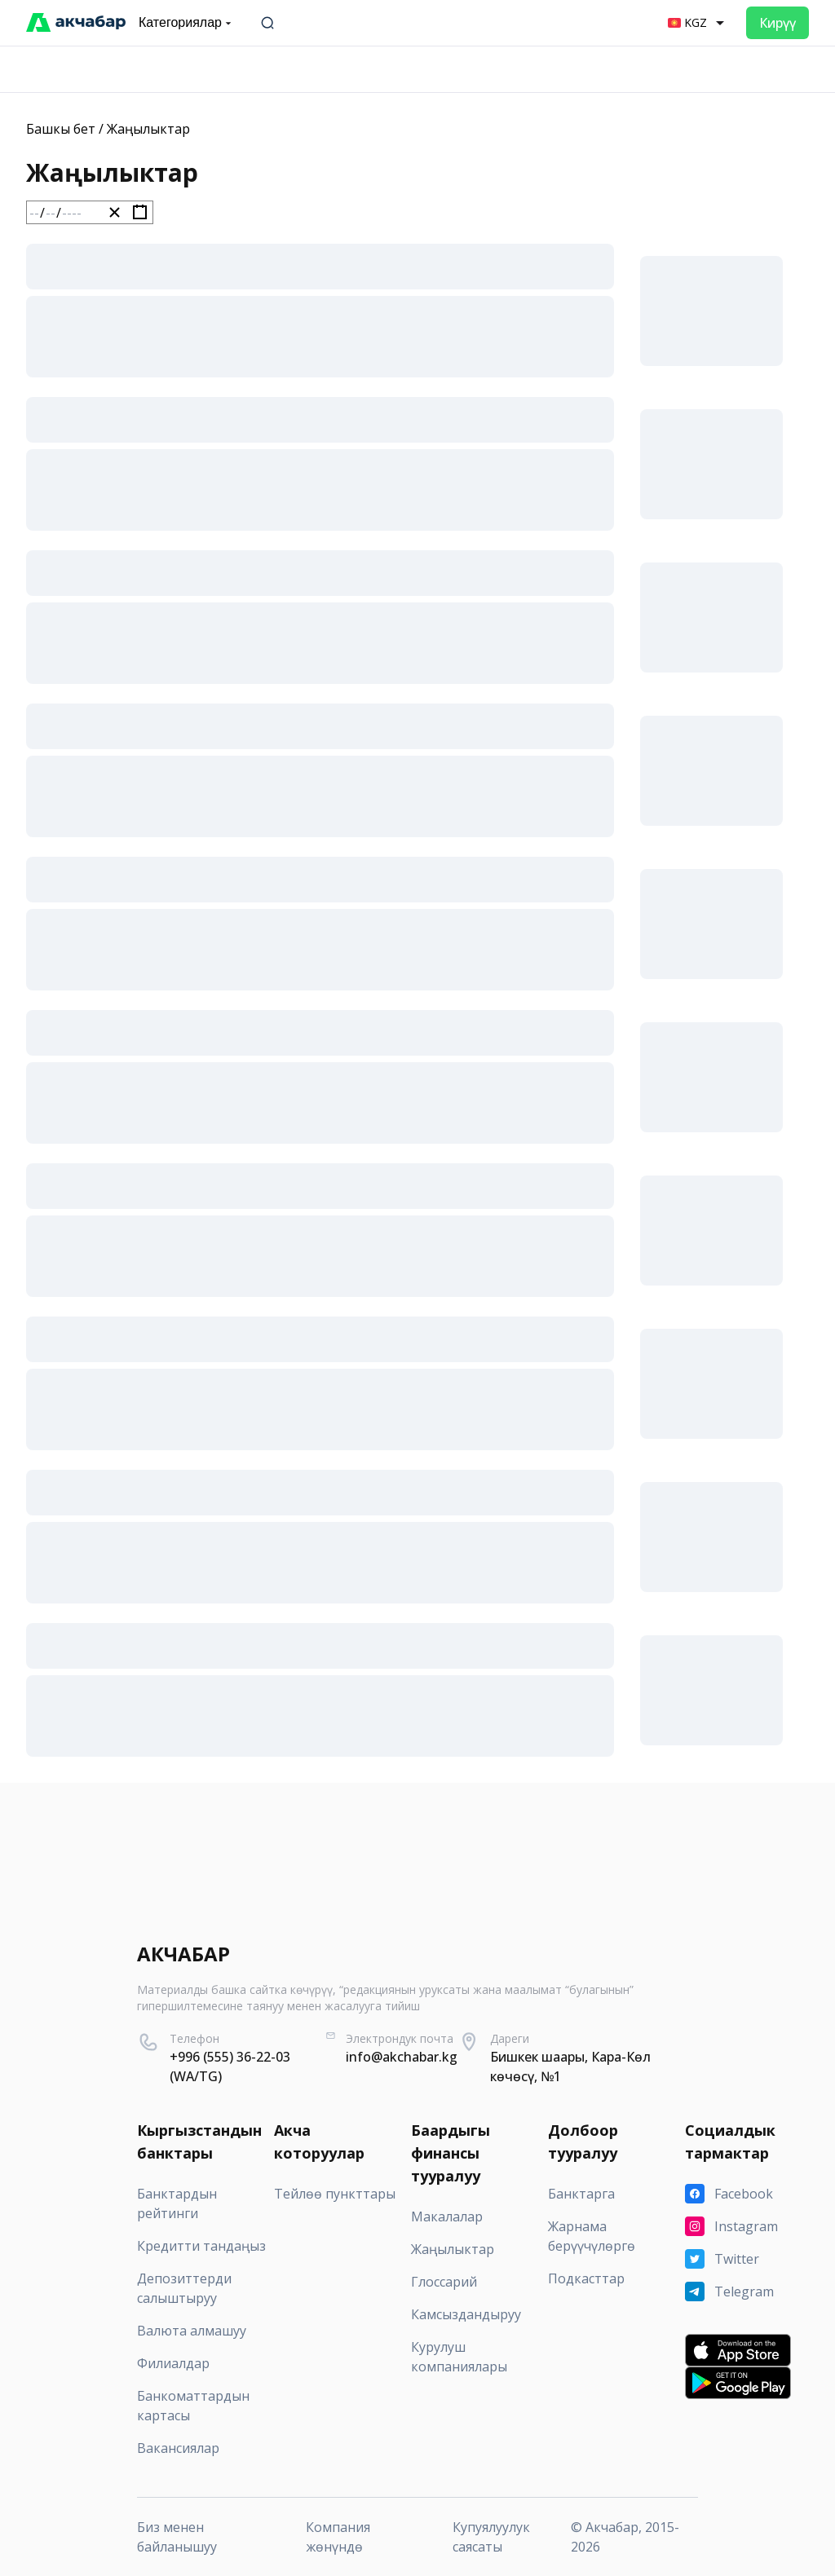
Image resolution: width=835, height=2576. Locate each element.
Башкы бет (60, 129)
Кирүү (777, 23)
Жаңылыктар (148, 129)
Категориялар (187, 22)
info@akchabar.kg (401, 2057)
